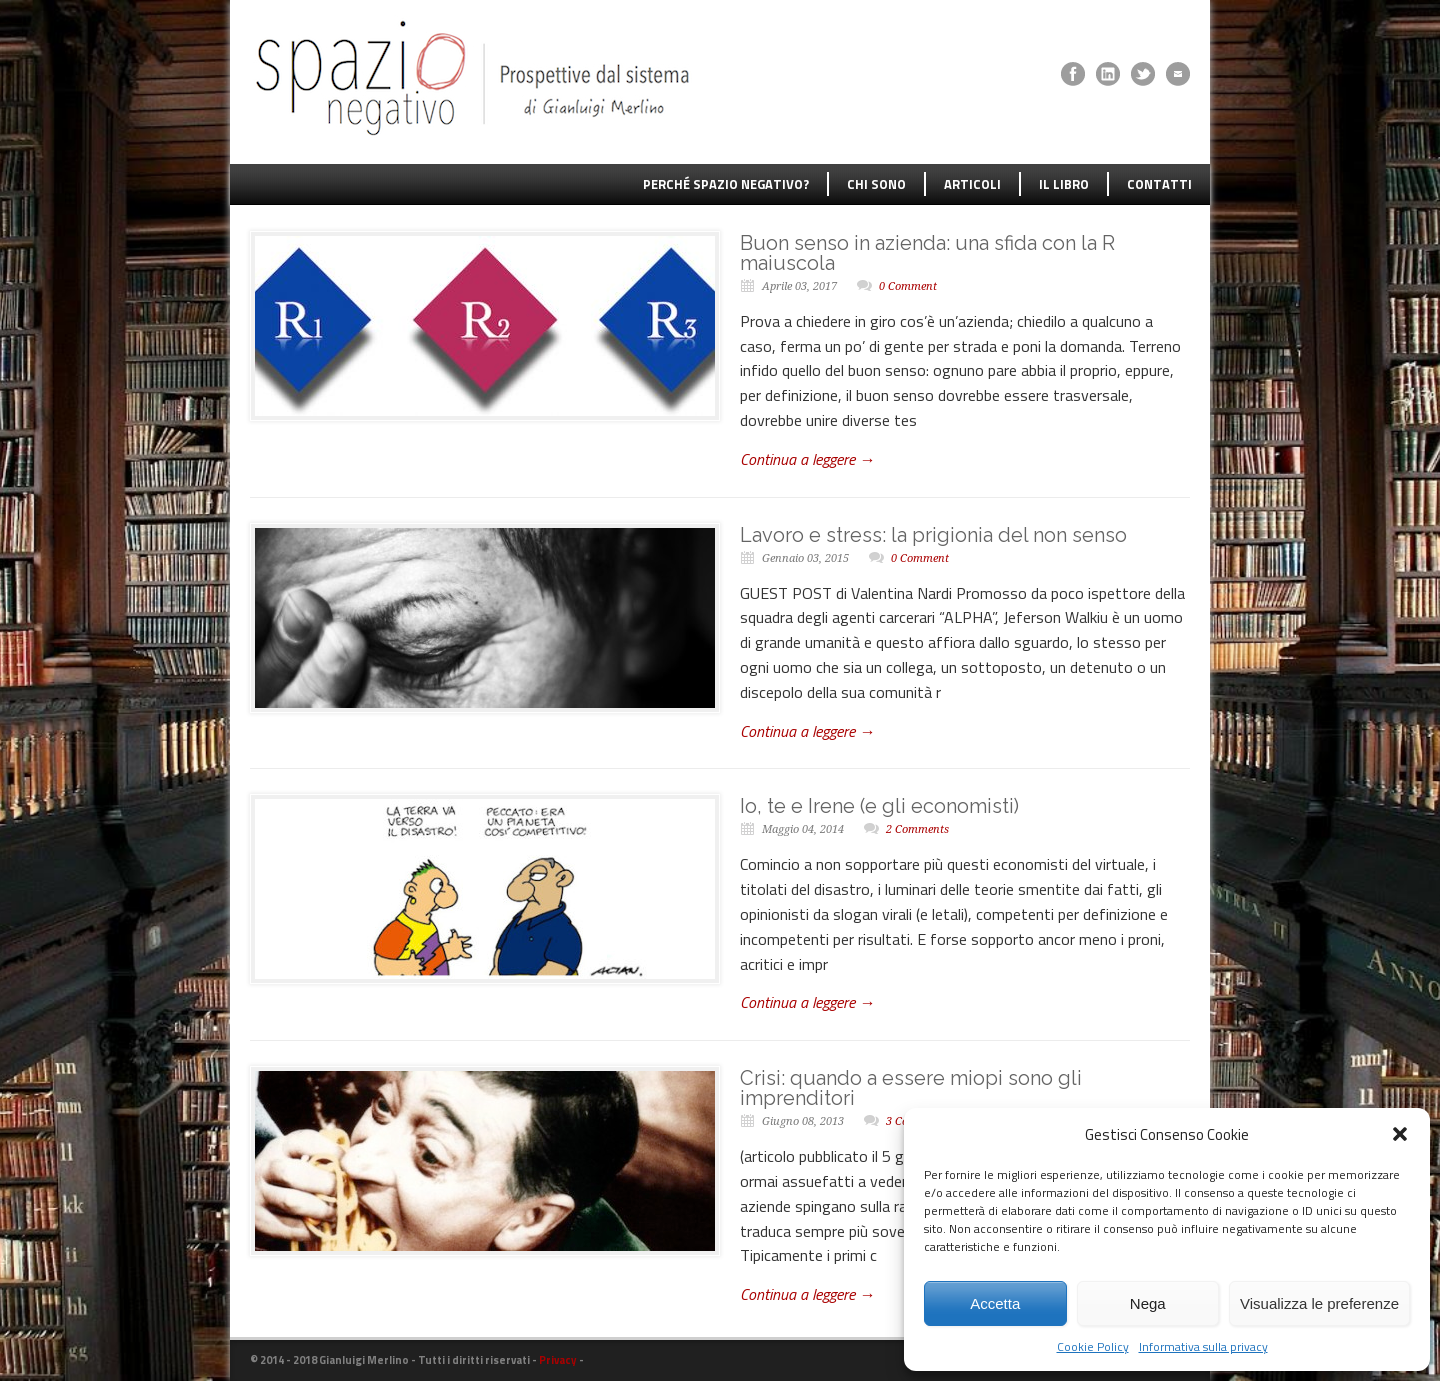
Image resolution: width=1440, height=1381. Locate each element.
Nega (1148, 1303)
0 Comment (908, 286)
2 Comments (917, 829)
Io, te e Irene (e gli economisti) (879, 806)
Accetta (995, 1303)
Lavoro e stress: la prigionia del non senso (933, 535)
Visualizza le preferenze (1319, 1303)
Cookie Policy (1093, 1346)
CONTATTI (1159, 184)
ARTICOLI (972, 184)
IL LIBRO (1064, 184)
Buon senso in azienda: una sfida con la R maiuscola (927, 253)
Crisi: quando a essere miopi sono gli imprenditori (911, 1088)
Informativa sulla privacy (1203, 1346)
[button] (1400, 1134)
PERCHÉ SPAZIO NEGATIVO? (726, 184)
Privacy (558, 1360)
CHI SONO (876, 184)
